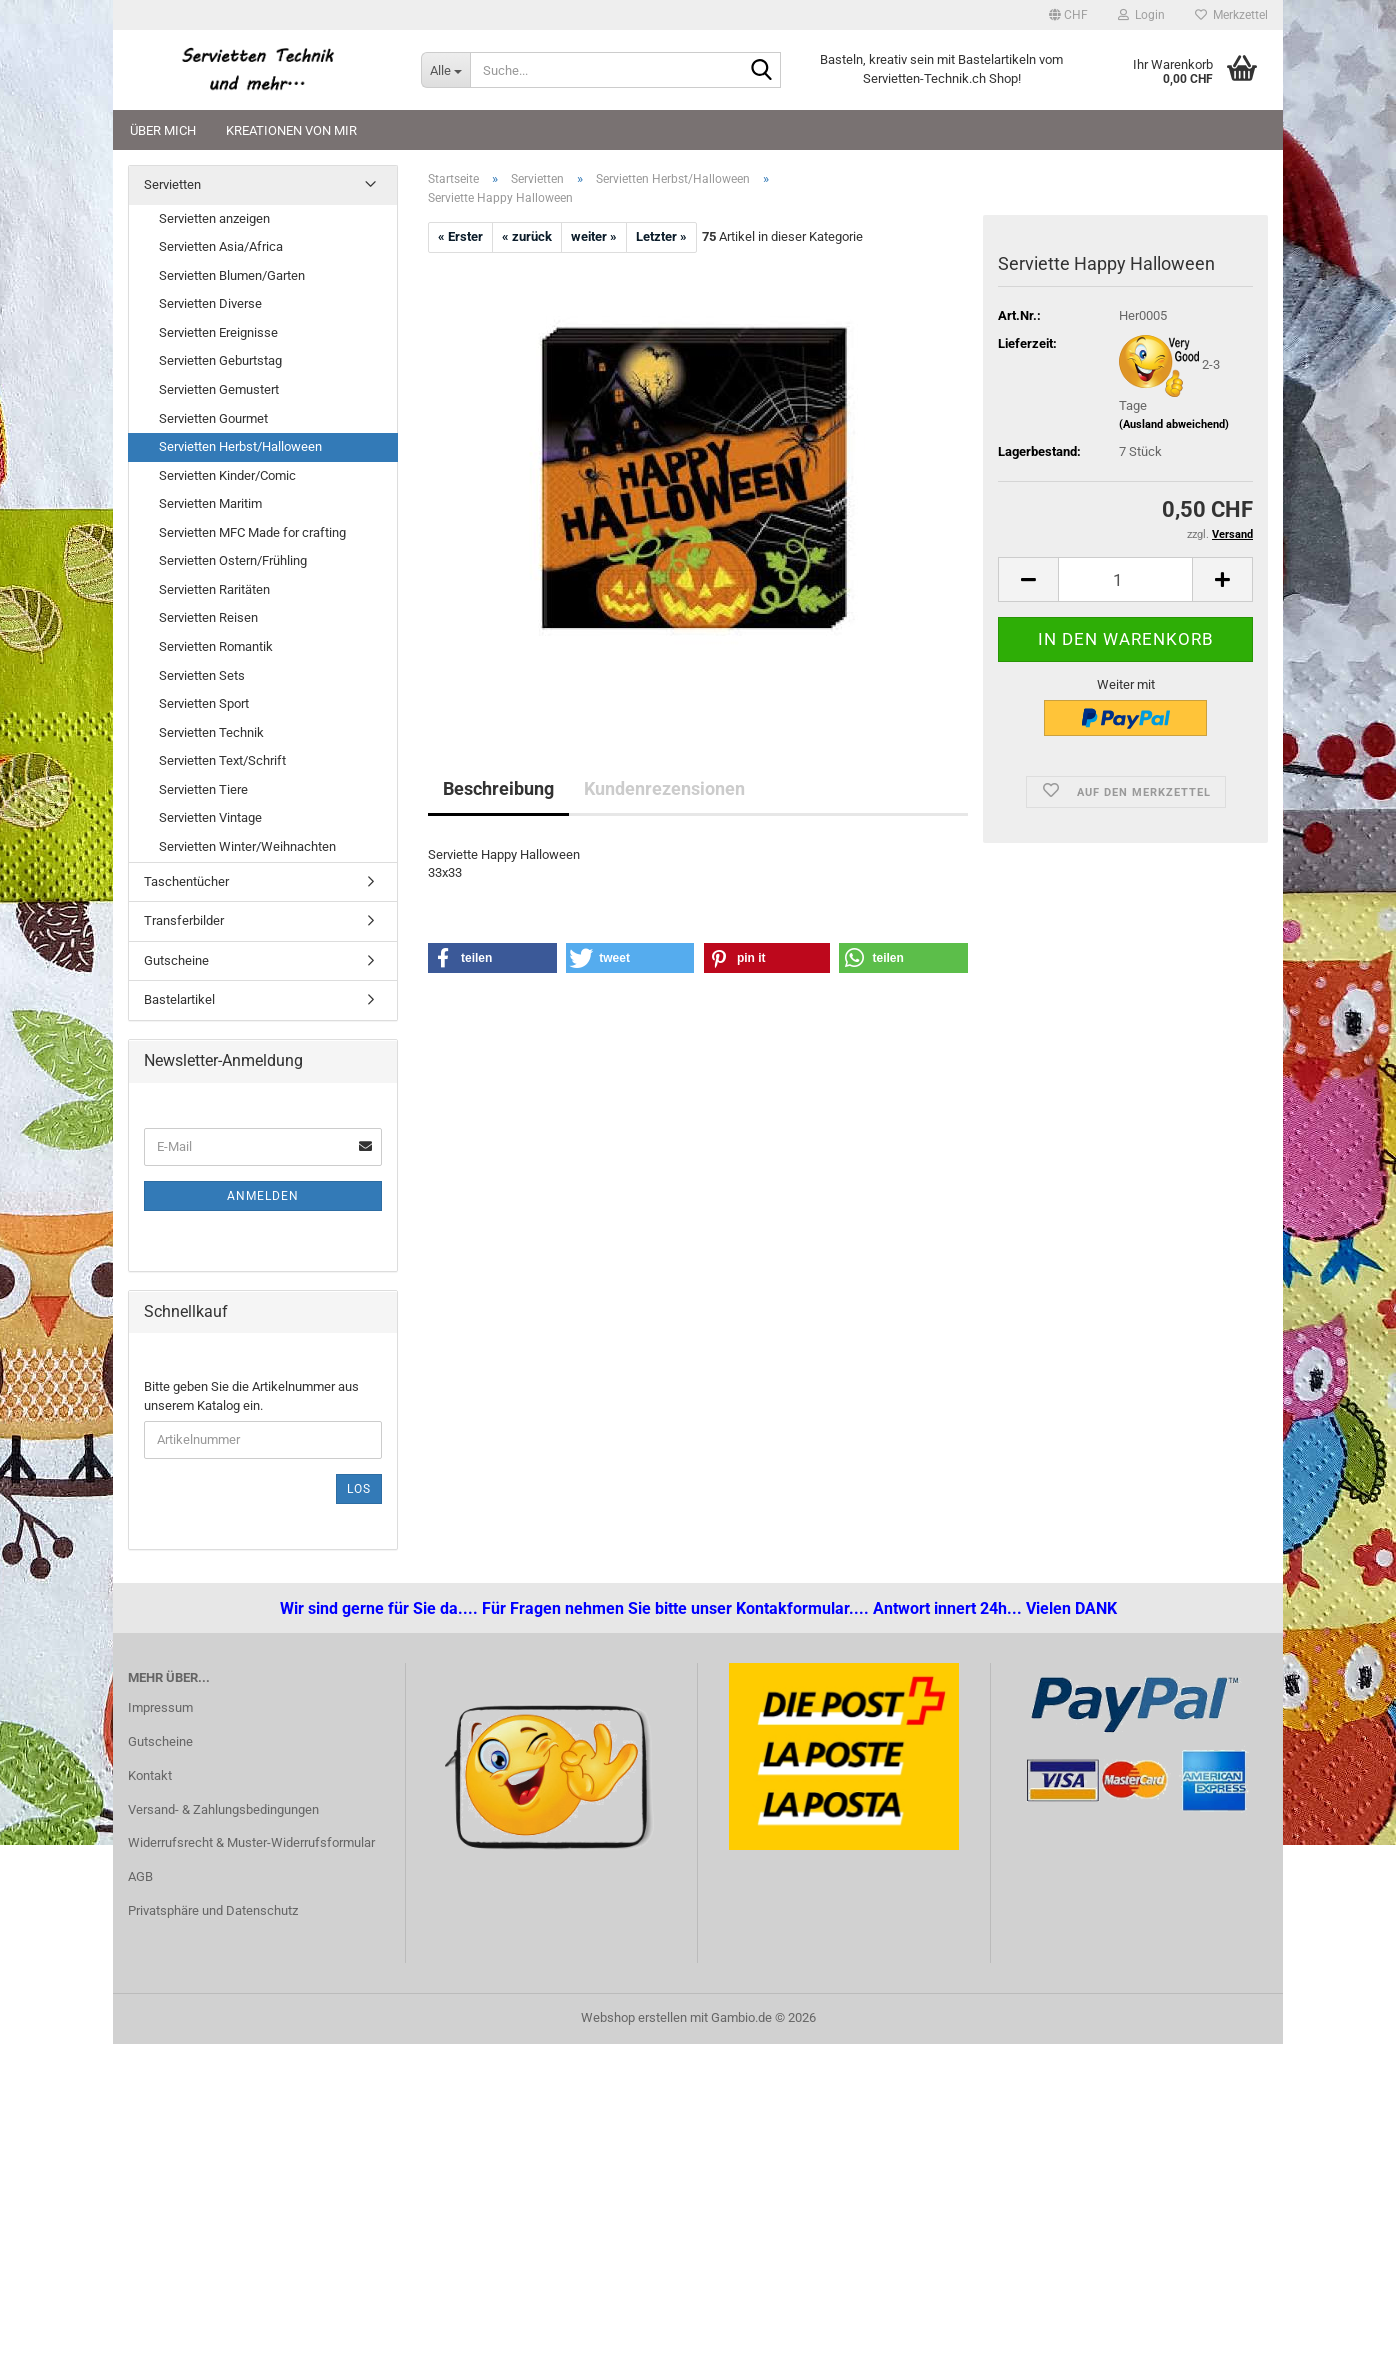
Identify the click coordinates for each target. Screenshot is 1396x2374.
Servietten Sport (204, 703)
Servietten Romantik (216, 646)
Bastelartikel (179, 999)
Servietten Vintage (210, 817)
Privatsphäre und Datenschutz (213, 1910)
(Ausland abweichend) (1174, 424)
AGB (140, 1876)
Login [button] (1141, 15)
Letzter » (661, 236)
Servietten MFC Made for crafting (252, 532)
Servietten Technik (211, 732)
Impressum (160, 1707)
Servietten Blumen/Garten (232, 275)
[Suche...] (445, 70)
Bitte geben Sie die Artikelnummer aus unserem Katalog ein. (251, 1396)
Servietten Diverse (210, 303)
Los (359, 1489)
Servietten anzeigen (214, 218)
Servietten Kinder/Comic (227, 475)
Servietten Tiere (203, 789)
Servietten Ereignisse (218, 332)
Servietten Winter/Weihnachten (247, 846)
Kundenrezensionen (664, 788)
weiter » (594, 236)
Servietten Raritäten (214, 589)
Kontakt (150, 1775)
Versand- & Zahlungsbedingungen (223, 1809)
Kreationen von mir (291, 130)
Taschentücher (186, 881)
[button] (1068, 15)
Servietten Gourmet (213, 418)
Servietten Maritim (210, 503)
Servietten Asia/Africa (221, 246)
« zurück (527, 236)
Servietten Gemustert (219, 389)
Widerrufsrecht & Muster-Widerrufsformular (251, 1842)
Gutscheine (176, 960)
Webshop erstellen (634, 2017)
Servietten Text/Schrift (222, 760)
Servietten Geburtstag (220, 360)
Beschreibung (498, 788)
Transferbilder (184, 920)
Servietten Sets (202, 675)
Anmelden (263, 1196)
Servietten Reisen (208, 617)
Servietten (172, 184)
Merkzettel (1231, 15)
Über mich (163, 130)
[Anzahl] (1125, 579)
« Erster (460, 236)
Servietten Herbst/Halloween (240, 446)
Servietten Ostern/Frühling (233, 560)
